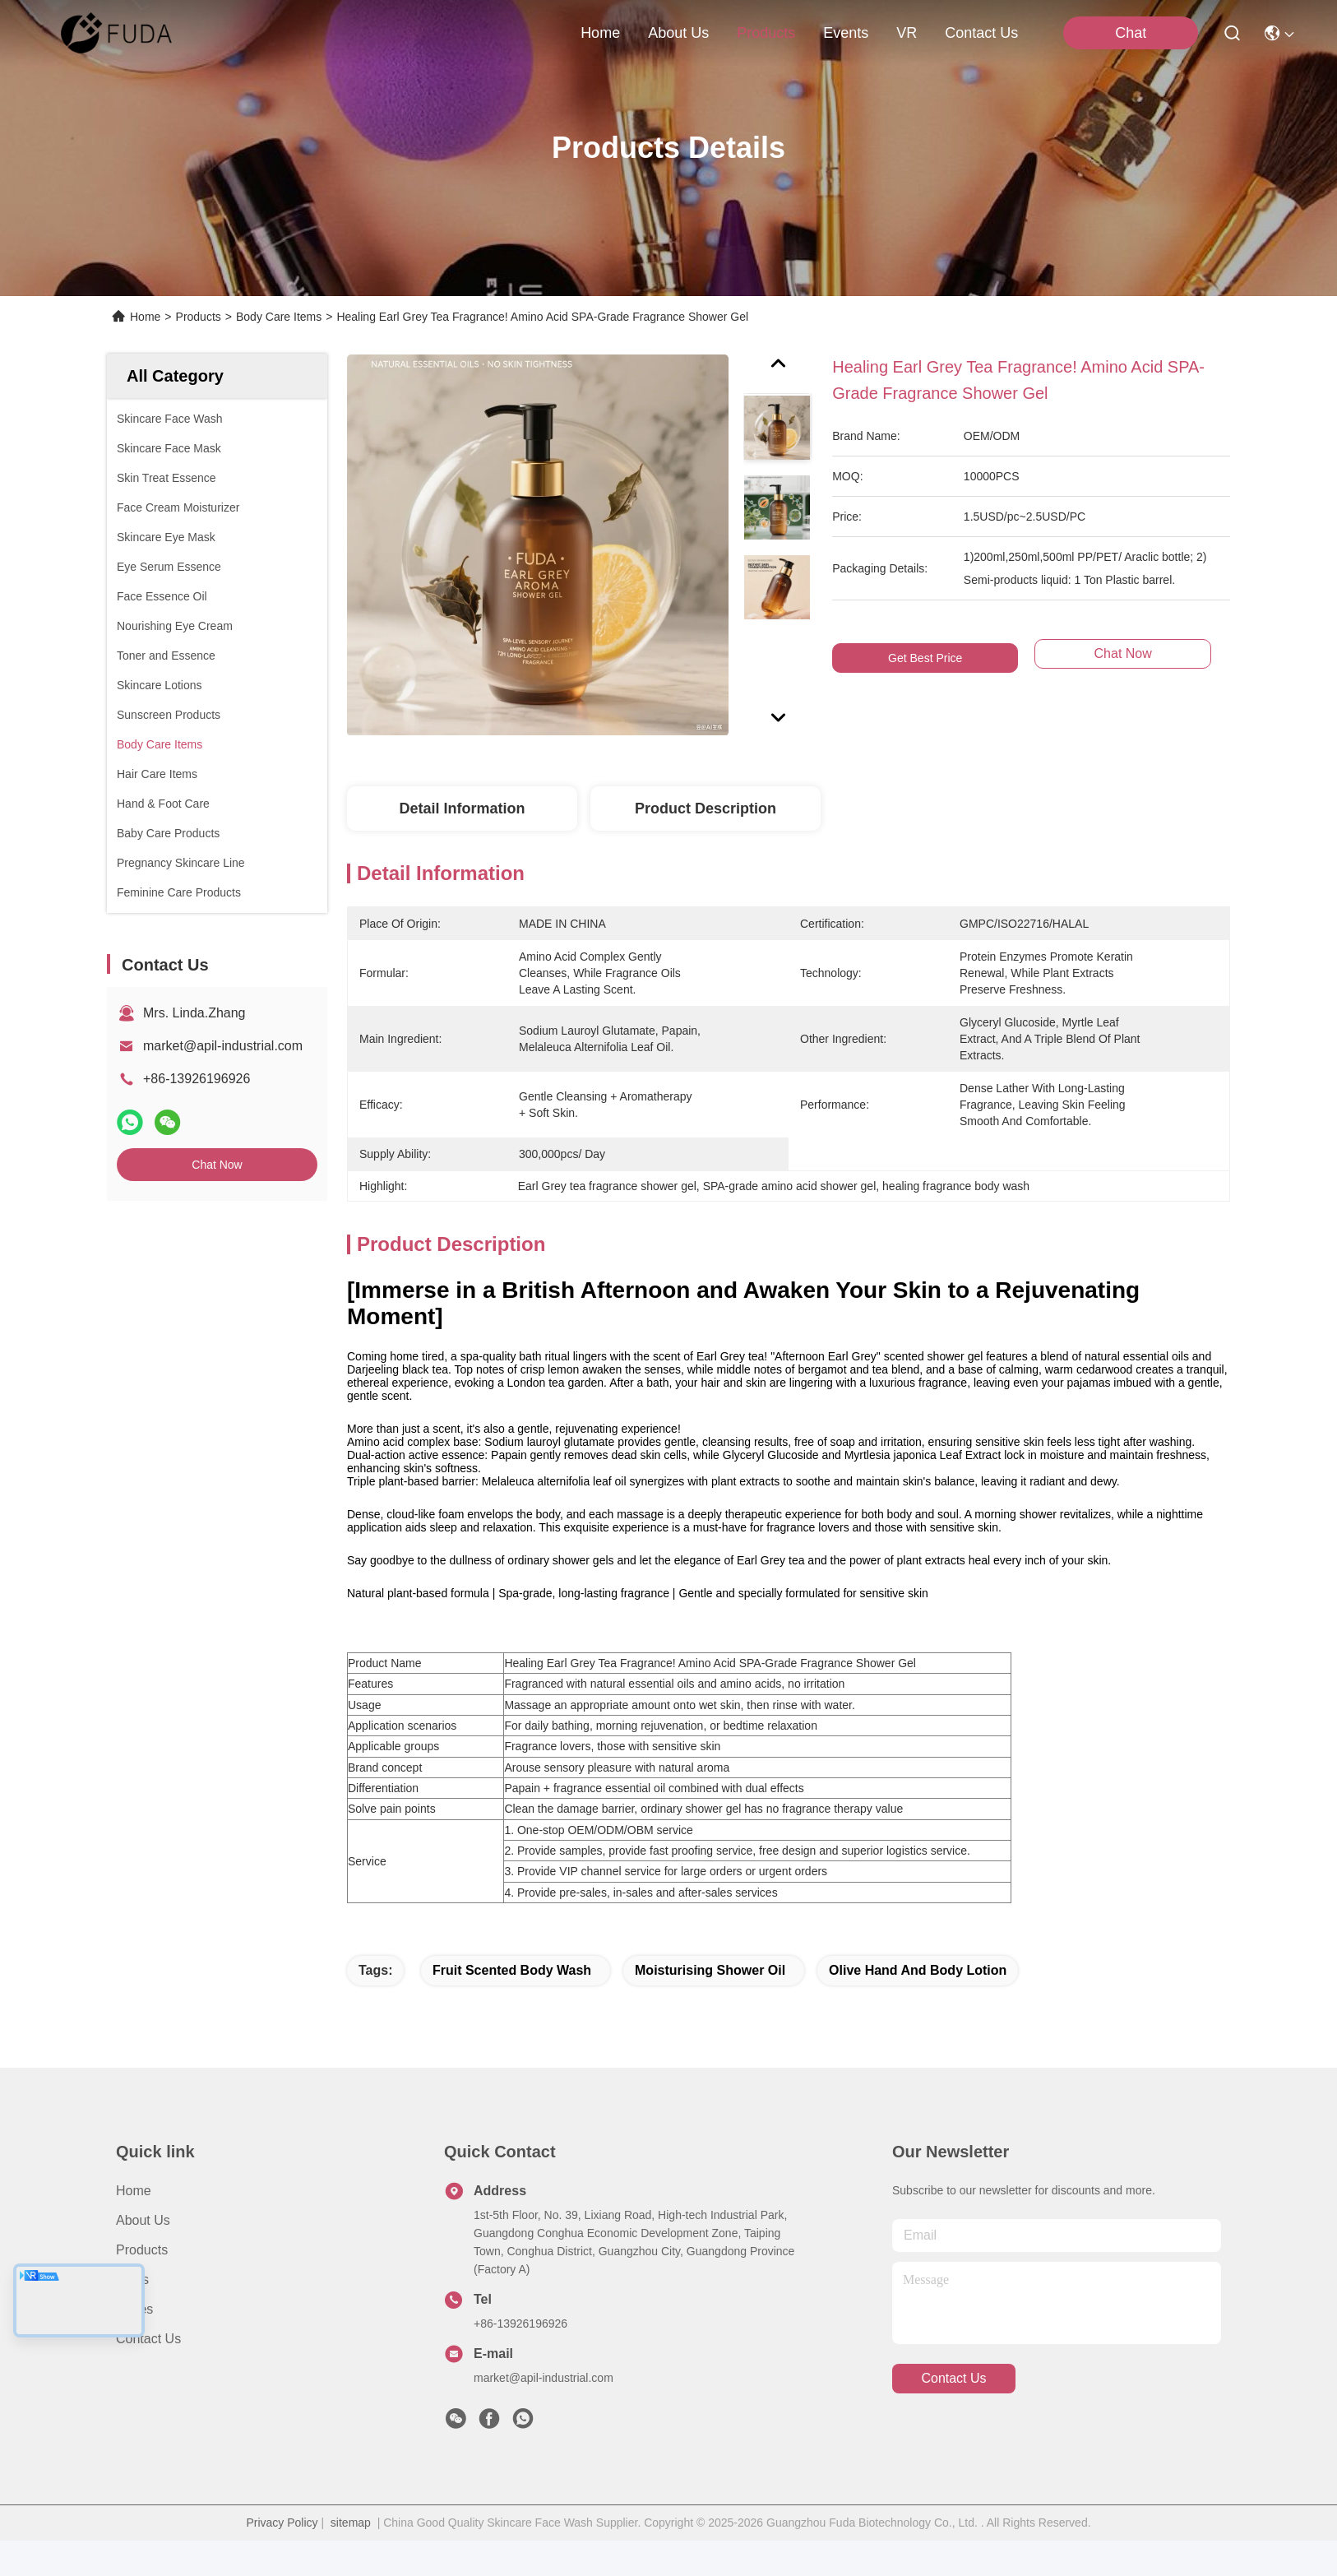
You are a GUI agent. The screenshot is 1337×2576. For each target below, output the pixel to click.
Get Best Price (925, 658)
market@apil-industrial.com (223, 1046)
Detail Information (462, 808)
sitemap (351, 2557)
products (766, 33)
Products (198, 316)
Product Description (705, 808)
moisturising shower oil (710, 2006)
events (845, 33)
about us (678, 33)
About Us (143, 2256)
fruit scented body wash (512, 2006)
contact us (981, 33)
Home (600, 33)
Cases (134, 2344)
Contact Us (148, 2374)
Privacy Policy (281, 2557)
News (132, 2315)
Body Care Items (279, 316)
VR (906, 33)
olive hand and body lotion (917, 2006)
